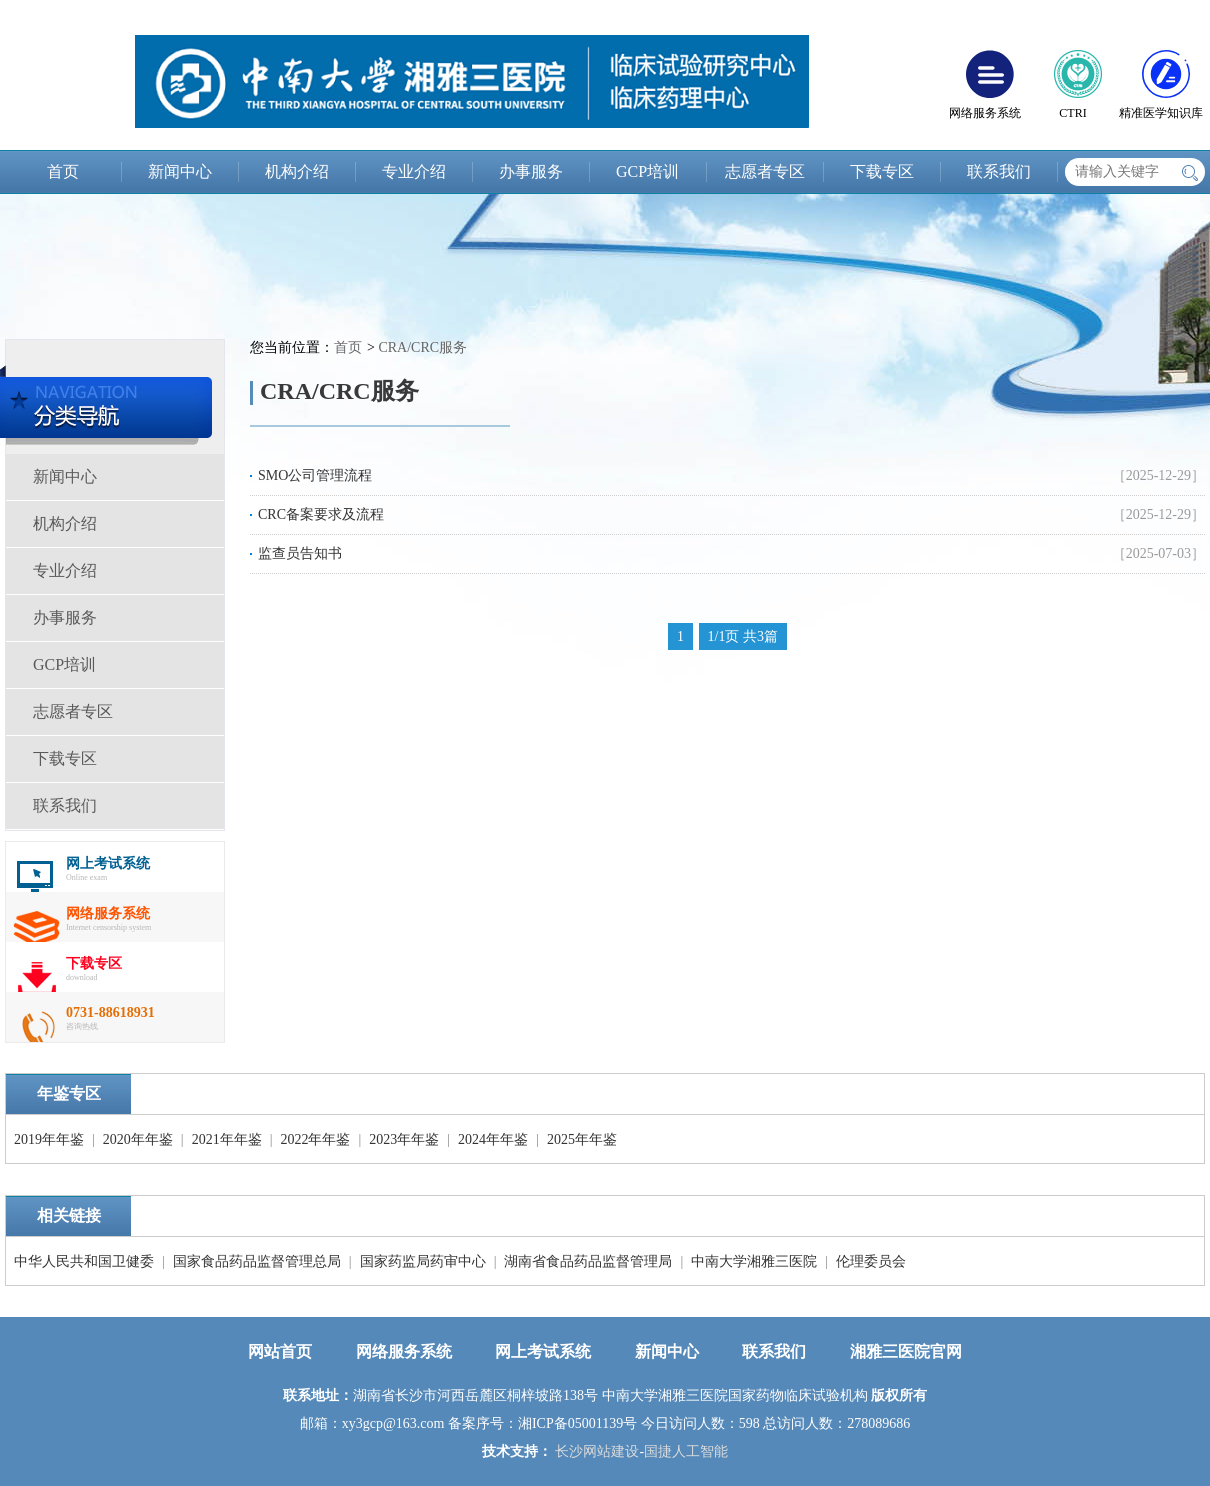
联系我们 (999, 171)
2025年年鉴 (582, 1139)
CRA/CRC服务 (422, 347)
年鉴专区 (69, 1093)
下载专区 (882, 171)
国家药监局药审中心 (423, 1261)
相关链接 (69, 1215)
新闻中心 (180, 171)
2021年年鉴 (227, 1139)
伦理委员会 (871, 1261)
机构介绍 (297, 171)
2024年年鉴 (493, 1139)
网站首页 (280, 1351)
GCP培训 (647, 171)
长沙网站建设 (597, 1451)
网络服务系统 (404, 1351)
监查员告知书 (300, 553)
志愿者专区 (765, 171)
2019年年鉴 (49, 1139)
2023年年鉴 (404, 1139)
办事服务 (531, 171)
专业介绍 (414, 171)
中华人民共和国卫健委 (84, 1261)
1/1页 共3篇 (743, 636)
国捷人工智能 (686, 1451)
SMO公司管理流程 (315, 475)
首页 (63, 171)
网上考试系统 (543, 1351)
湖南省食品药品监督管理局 (588, 1261)
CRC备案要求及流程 (321, 514)
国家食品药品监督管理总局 (257, 1261)
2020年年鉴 (138, 1139)
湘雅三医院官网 (906, 1351)
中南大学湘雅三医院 (754, 1261)
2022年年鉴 (315, 1139)
